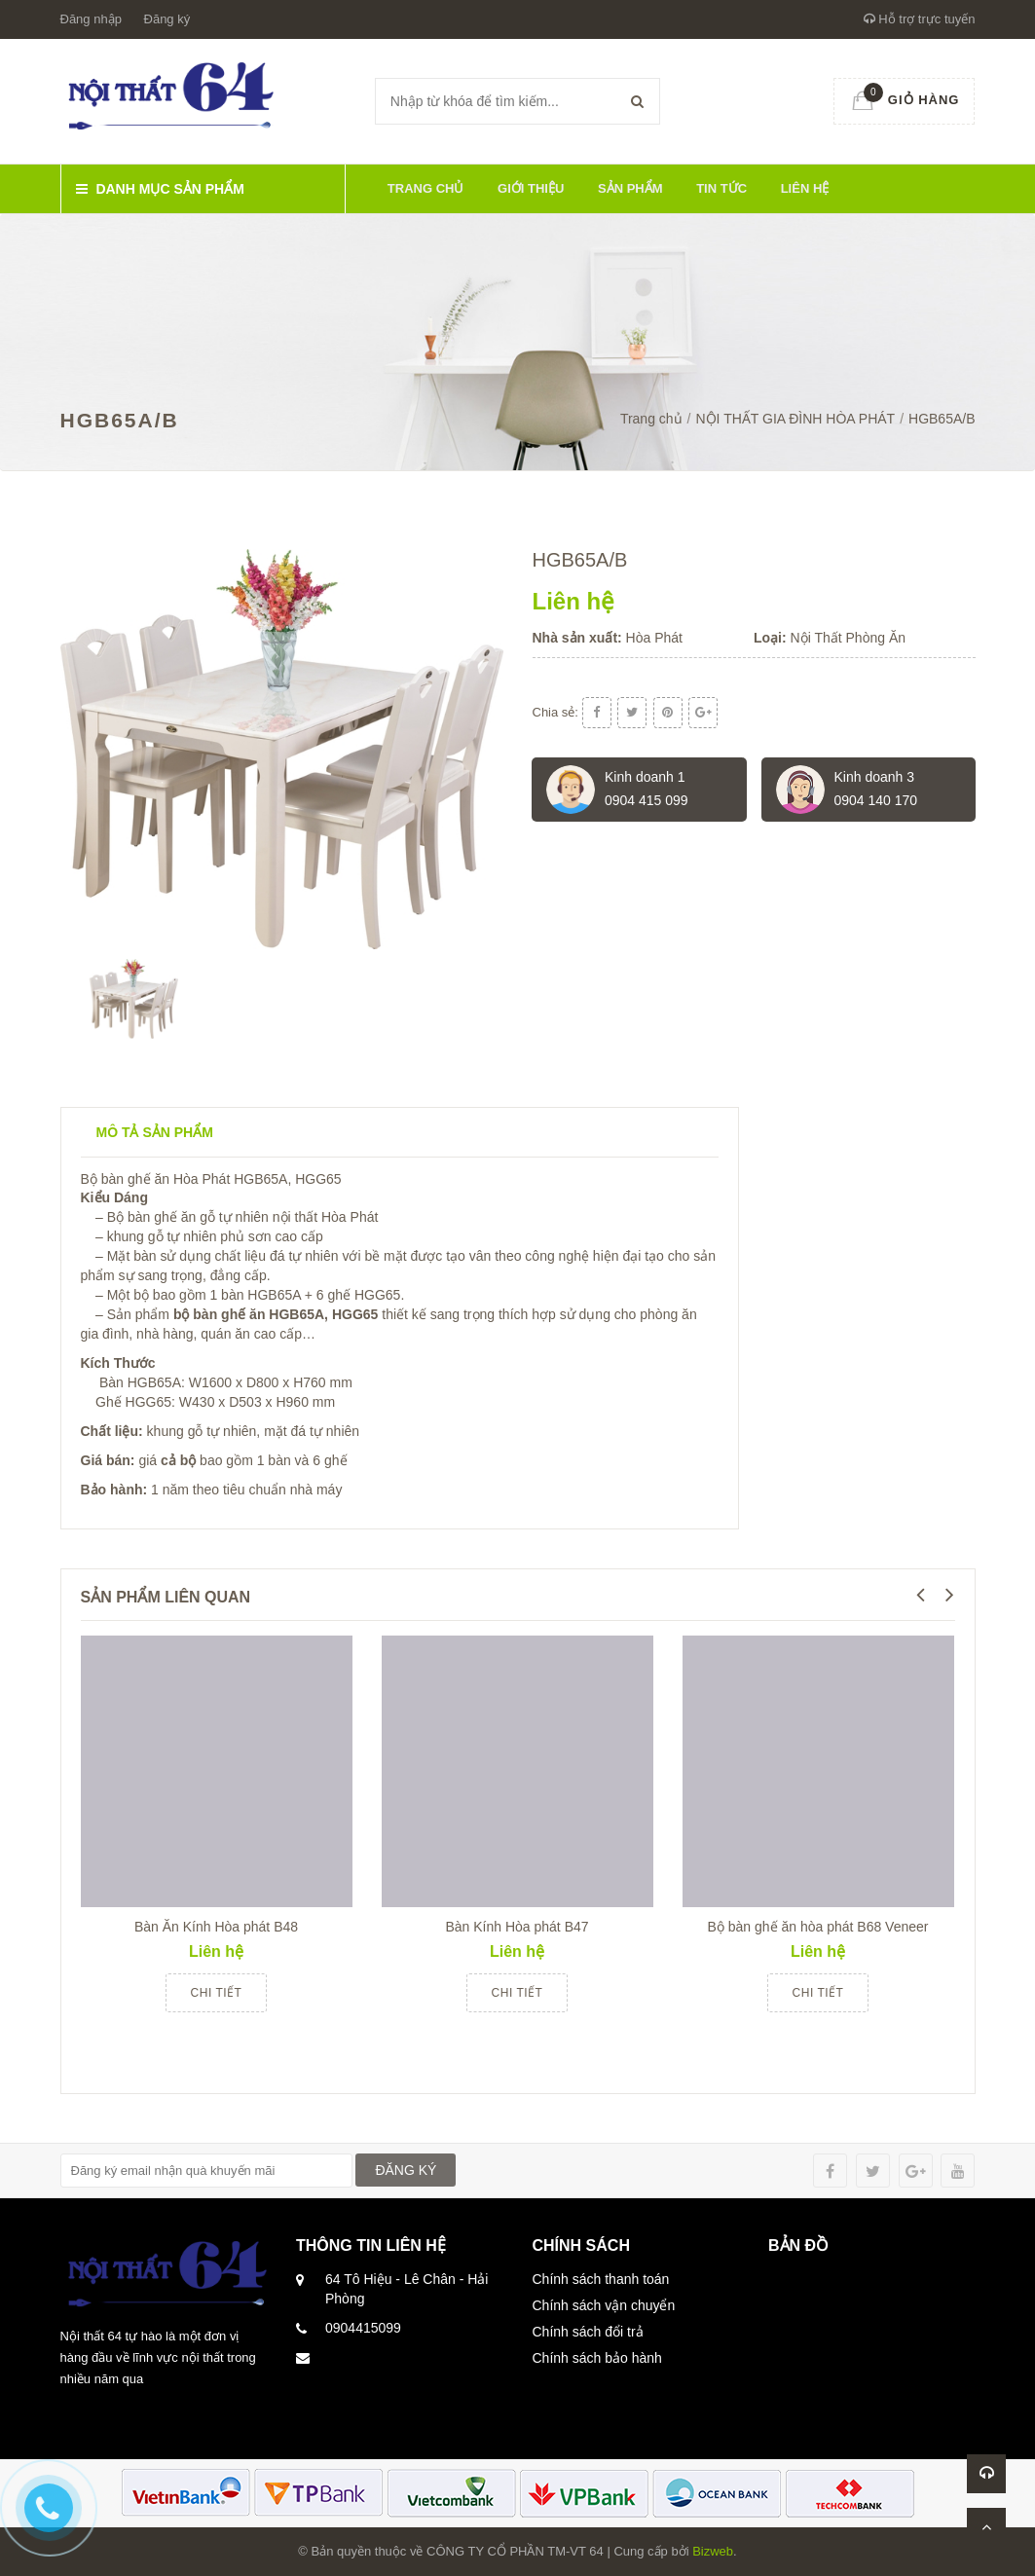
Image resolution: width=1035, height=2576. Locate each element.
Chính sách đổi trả (588, 2331)
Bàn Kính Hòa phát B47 (516, 1926)
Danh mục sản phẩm (160, 189)
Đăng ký (167, 19)
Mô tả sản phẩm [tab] (154, 1132)
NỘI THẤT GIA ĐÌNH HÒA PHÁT (796, 418)
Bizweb (712, 2551)
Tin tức (721, 188)
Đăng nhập (91, 19)
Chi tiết (216, 1993)
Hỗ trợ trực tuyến (920, 19)
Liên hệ (805, 188)
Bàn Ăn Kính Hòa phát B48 (216, 1926)
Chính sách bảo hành (597, 2358)
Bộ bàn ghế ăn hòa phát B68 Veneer (818, 1926)
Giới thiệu (531, 188)
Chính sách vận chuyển (604, 2305)
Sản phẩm (630, 188)
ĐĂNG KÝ (405, 2170)
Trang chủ (426, 188)
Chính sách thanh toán (601, 2279)
